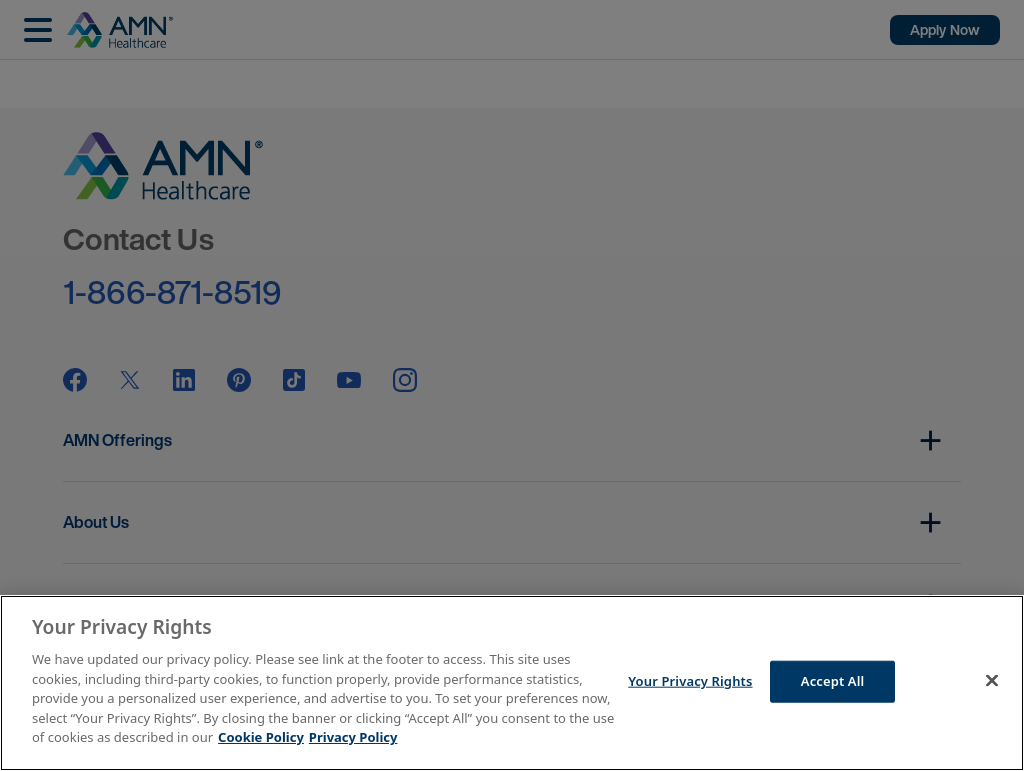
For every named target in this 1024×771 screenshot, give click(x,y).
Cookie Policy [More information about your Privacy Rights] (261, 737)
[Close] (992, 681)
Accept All (833, 681)
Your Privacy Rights (690, 681)
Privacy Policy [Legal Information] (353, 737)
